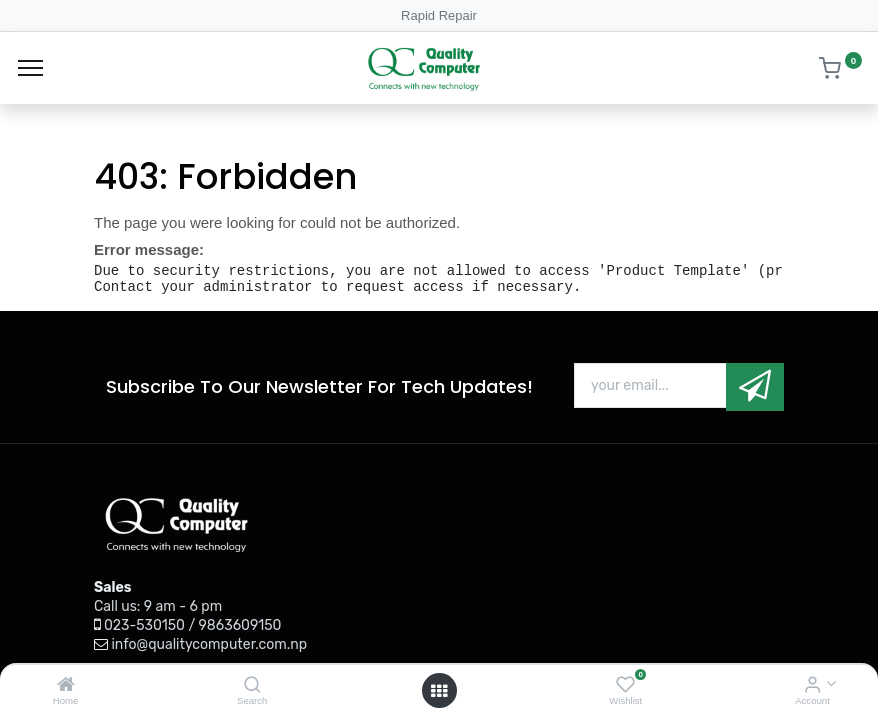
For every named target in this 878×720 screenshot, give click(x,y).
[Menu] (30, 68)
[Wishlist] (625, 685)
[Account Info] (812, 685)
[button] (755, 386)
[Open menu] (439, 691)
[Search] (252, 685)
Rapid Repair (439, 15)
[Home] (66, 685)
